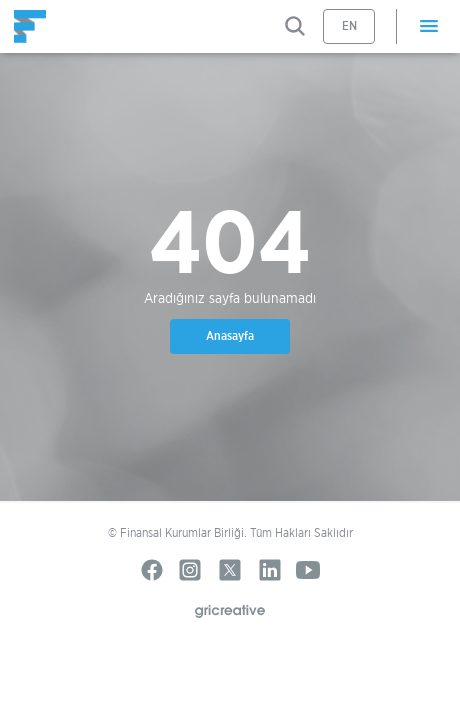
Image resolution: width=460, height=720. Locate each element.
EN (349, 25)
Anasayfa (230, 335)
